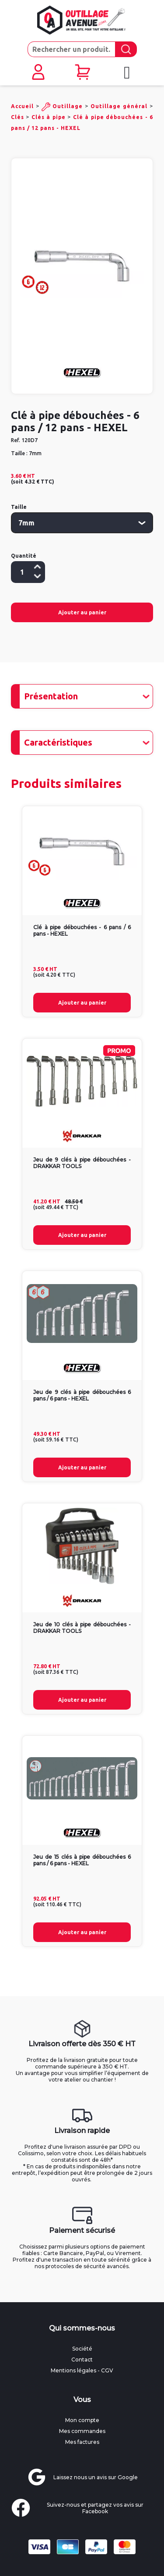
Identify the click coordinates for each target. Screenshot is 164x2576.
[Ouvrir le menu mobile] (126, 72)
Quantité (23, 556)
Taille (19, 507)
